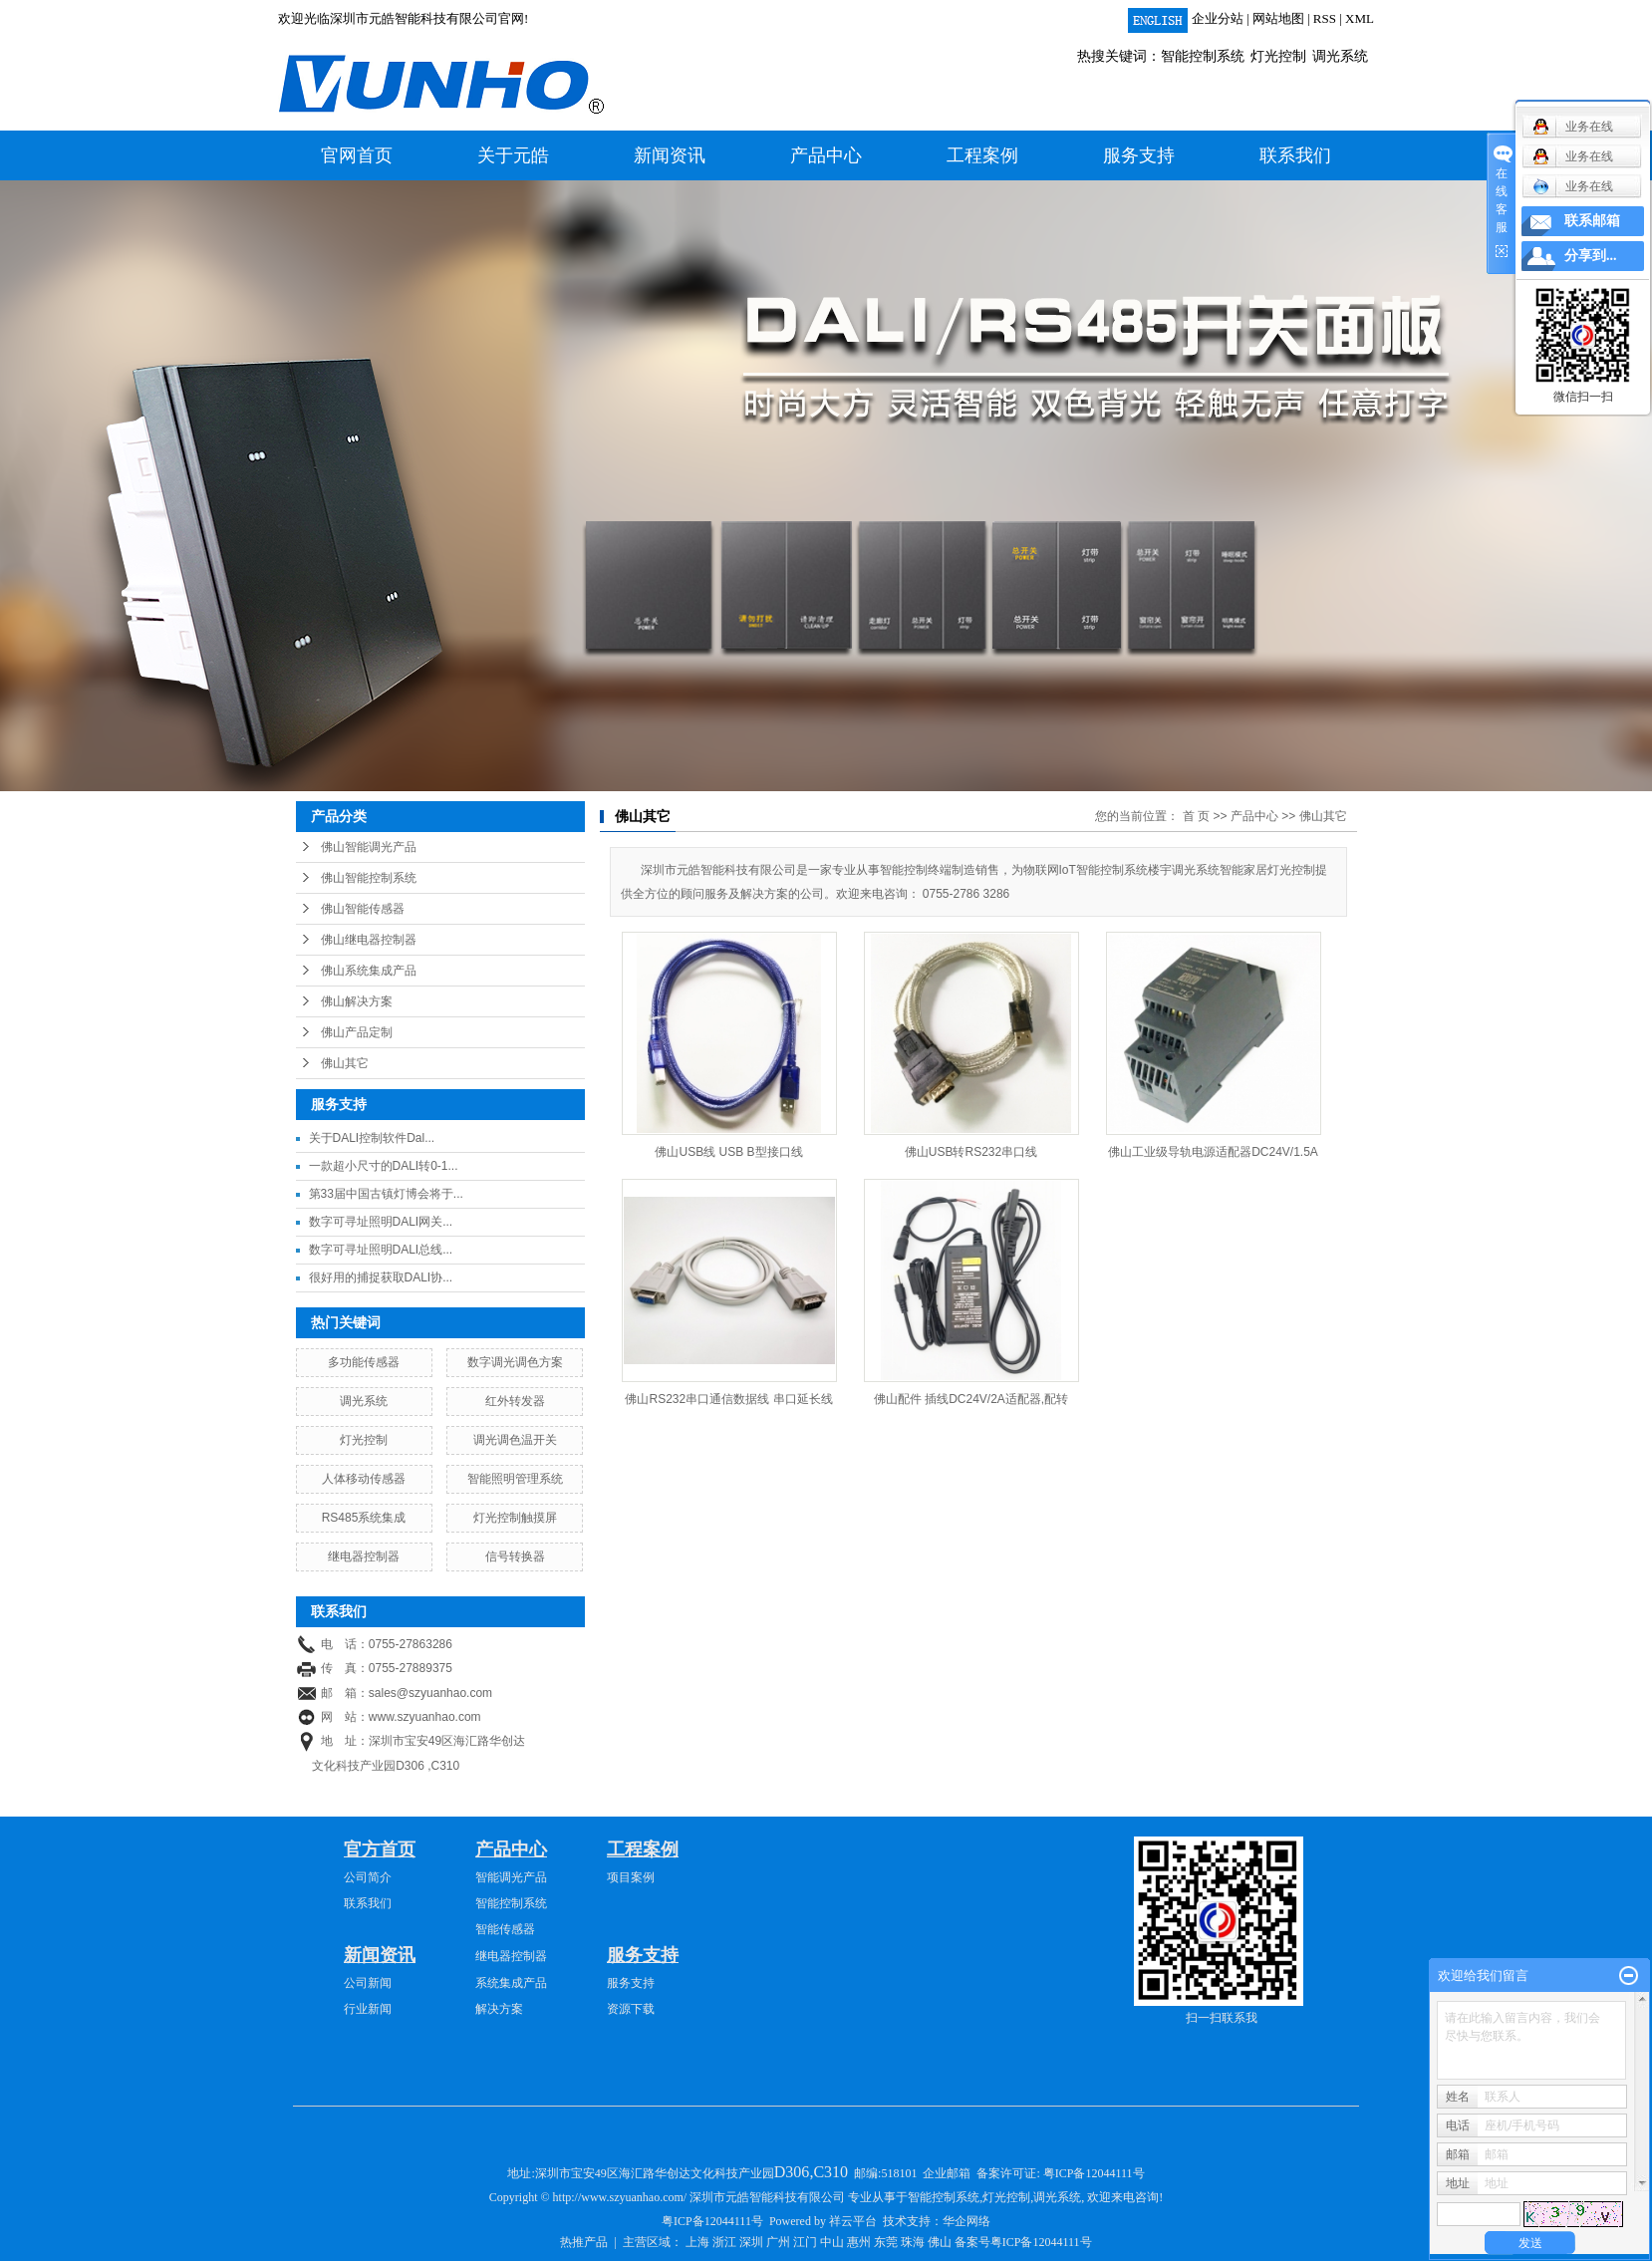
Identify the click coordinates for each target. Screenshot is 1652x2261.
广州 (778, 2242)
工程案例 (982, 155)
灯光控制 (1278, 56)
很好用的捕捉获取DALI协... (381, 1277)
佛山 (940, 2242)
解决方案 (499, 2009)
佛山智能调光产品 (368, 847)
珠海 (913, 2242)
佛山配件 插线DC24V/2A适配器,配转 (971, 1399)
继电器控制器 (364, 1556)
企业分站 (1217, 18)
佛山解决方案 (357, 1001)
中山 (832, 2242)
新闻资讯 (669, 155)
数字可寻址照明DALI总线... (381, 1250)
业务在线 (1572, 186)
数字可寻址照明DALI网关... (381, 1222)
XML (1359, 18)
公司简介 (368, 1877)
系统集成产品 (511, 1983)
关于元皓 (513, 155)
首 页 (1196, 816)
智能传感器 (505, 1929)
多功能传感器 (364, 1362)
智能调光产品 (511, 1877)
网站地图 (1278, 18)
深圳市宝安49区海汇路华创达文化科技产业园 (693, 2173)
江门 (805, 2242)
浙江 (724, 2242)
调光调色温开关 (515, 1440)
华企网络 (966, 2221)
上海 (697, 2242)
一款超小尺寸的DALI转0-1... (383, 1166)
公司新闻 (368, 1983)
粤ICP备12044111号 (1094, 2173)
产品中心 (826, 155)
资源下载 (631, 2009)
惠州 (859, 2242)
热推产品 (584, 2242)
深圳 (751, 2242)
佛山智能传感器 (363, 909)
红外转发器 (515, 1401)
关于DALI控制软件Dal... (372, 1138)
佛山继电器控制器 (368, 940)
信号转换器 (515, 1556)
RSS (1324, 18)
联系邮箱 (1592, 220)
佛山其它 (345, 1063)
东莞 (886, 2242)
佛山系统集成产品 (368, 971)
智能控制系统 (1202, 56)
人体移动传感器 (364, 1479)
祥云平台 (853, 2221)
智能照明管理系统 (515, 1479)
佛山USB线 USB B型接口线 (728, 1152)
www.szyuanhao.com (425, 1717)
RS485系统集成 (364, 1518)
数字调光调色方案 (515, 1362)
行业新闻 (368, 2009)
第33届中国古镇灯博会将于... (386, 1194)
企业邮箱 (946, 2173)
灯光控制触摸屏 (515, 1518)
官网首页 (357, 155)
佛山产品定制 (357, 1032)
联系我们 (1295, 155)
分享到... (1590, 255)
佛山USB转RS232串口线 (971, 1152)
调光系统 (1340, 56)
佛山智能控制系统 (368, 878)
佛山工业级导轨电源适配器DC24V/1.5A (1213, 1152)
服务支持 (1139, 155)
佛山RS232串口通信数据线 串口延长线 (728, 1399)
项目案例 (631, 1877)
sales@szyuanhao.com (430, 1693)
